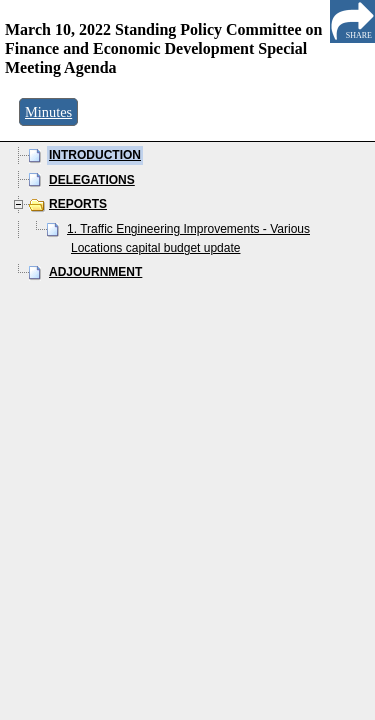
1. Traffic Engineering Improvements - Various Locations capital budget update (188, 238)
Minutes (48, 112)
